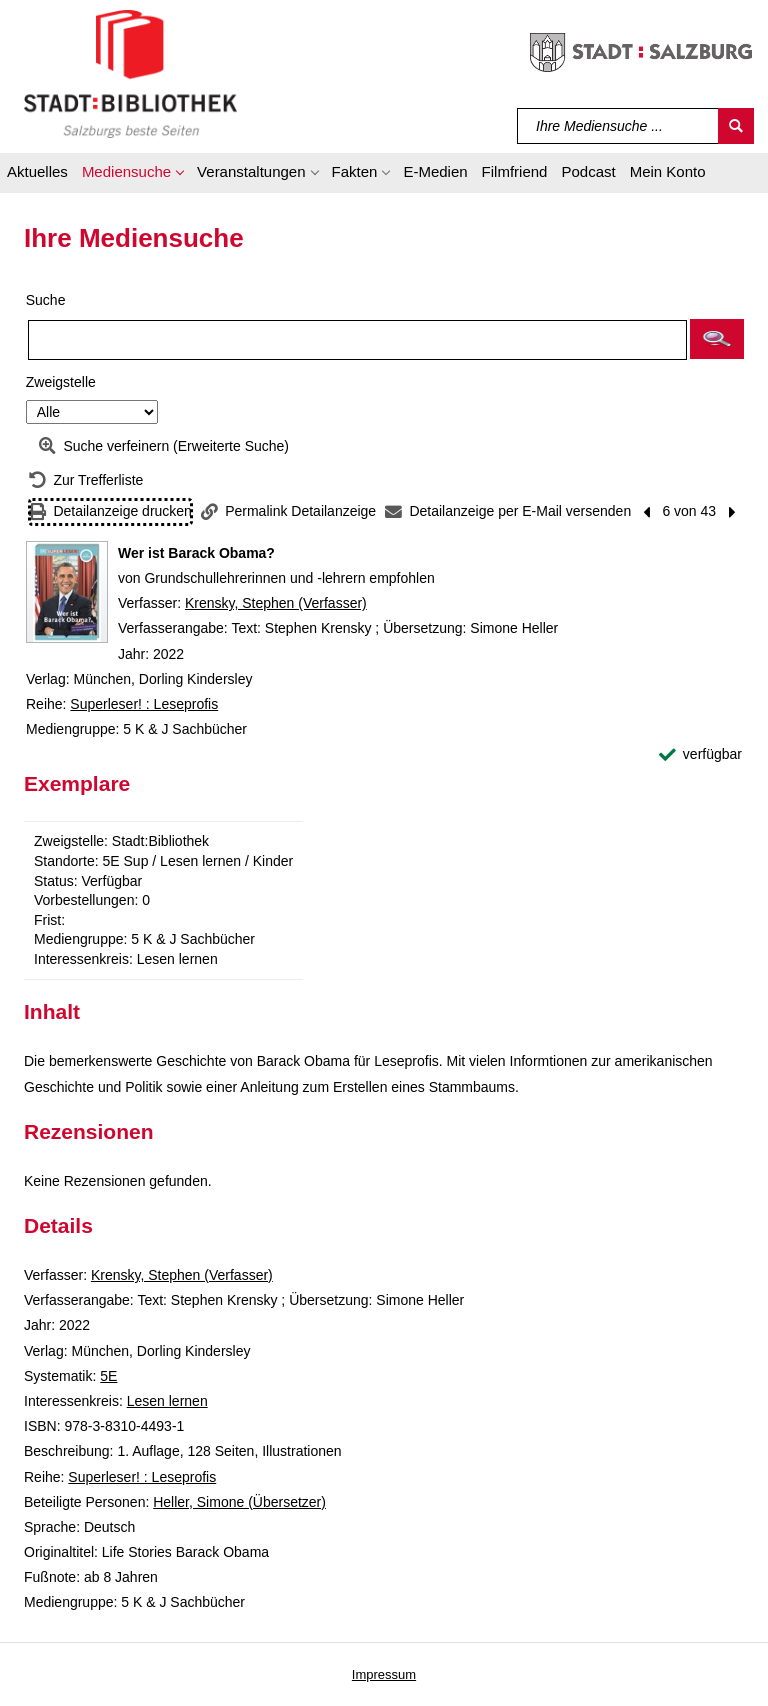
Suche (46, 300)
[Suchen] (736, 126)
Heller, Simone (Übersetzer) (239, 1502)
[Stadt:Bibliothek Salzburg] (130, 73)
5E (108, 1376)
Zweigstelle (61, 382)
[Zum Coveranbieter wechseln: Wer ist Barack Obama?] (67, 592)
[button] (132, 175)
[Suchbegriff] (618, 126)
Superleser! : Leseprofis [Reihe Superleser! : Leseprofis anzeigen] (144, 704)
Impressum (384, 1674)
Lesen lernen (167, 1401)
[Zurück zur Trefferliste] (86, 480)
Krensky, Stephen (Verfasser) (276, 603)
